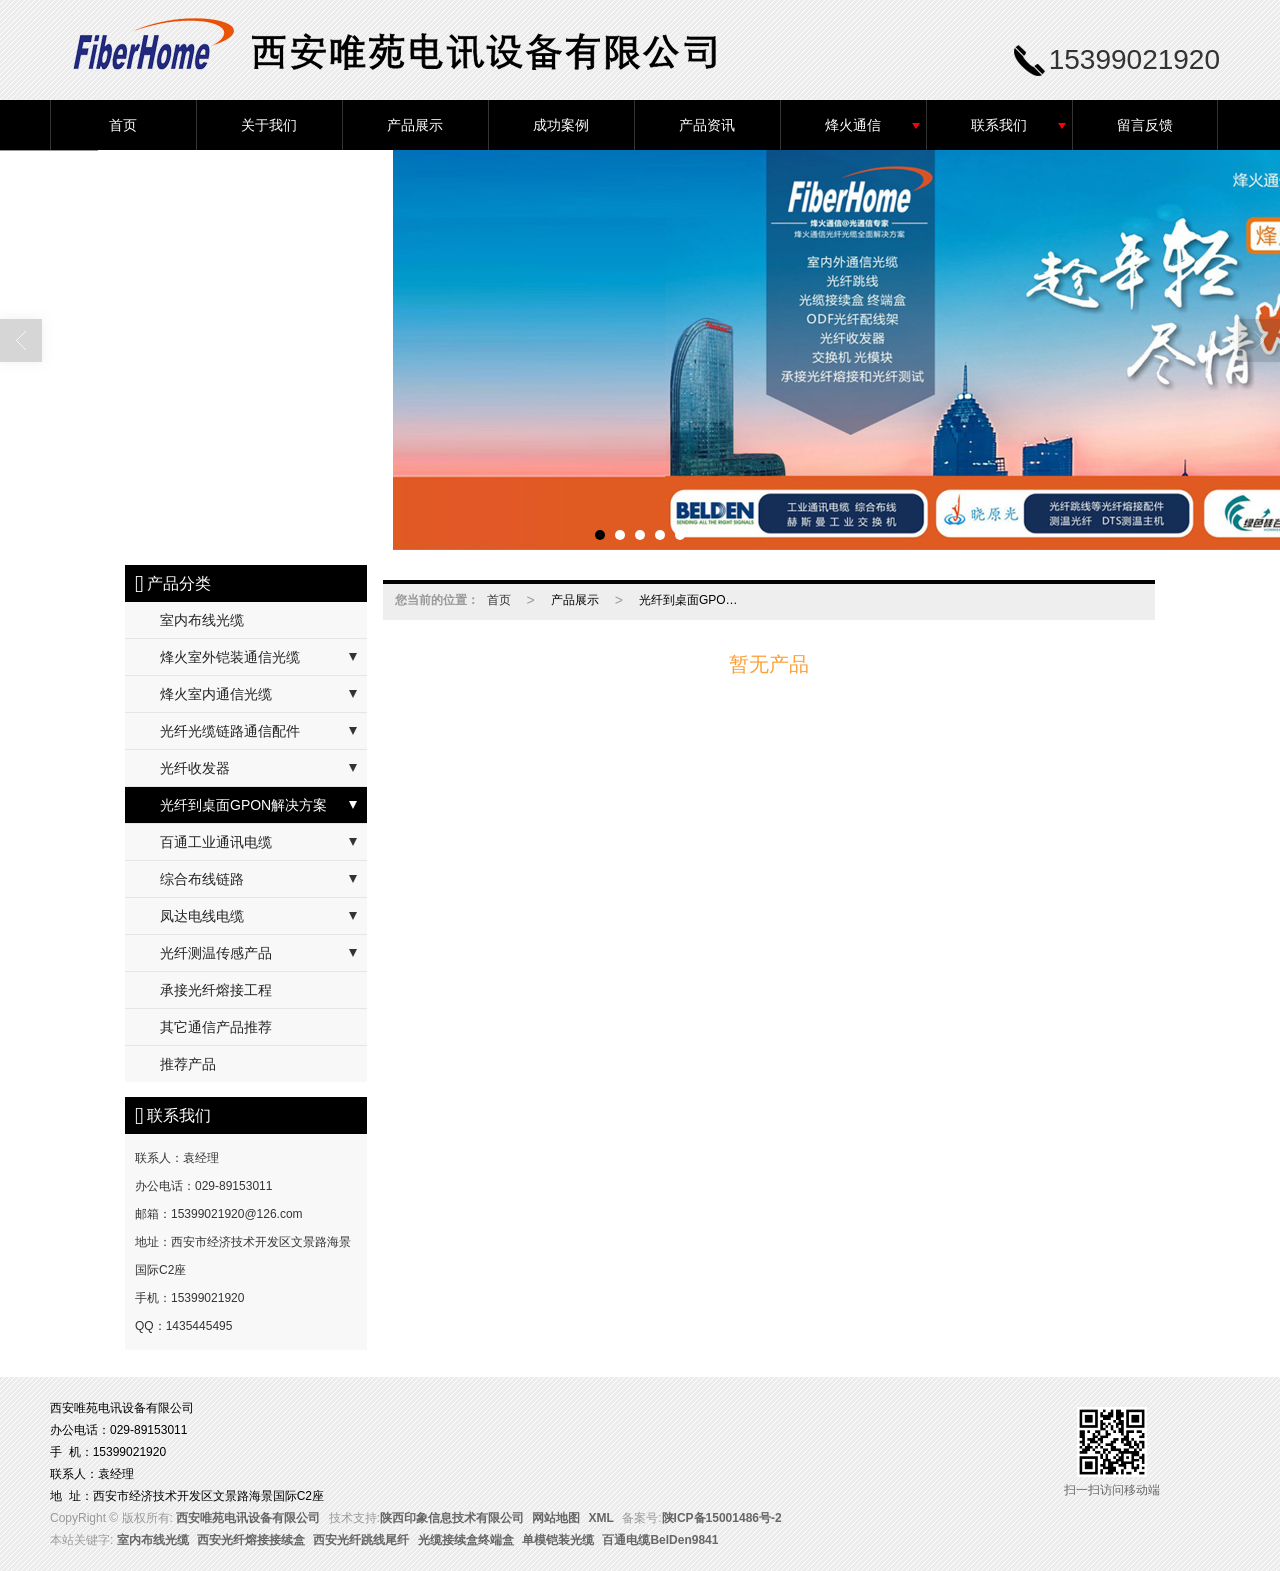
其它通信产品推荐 (216, 1027)
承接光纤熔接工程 (216, 990)
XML (601, 1518)
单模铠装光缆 (558, 1540)
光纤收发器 (195, 768)
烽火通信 (853, 125)
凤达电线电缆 (202, 916)
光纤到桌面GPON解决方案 (243, 805)
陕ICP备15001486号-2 (722, 1518)
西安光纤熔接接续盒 (251, 1540)
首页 (123, 125)
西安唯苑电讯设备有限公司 (248, 1518)
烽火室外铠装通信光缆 (230, 657)
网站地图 (556, 1518)
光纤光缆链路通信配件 (230, 731)
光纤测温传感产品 (216, 953)
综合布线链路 (202, 879)
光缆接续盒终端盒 (466, 1540)
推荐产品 (188, 1064)
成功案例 (561, 125)
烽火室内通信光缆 (216, 694)
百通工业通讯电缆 (216, 842)
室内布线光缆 (202, 620)
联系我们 (999, 125)
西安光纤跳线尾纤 (361, 1540)
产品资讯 (707, 125)
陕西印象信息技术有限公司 (452, 1518)
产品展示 (415, 125)
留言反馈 (1145, 125)
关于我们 (269, 125)
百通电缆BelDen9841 (660, 1540)
